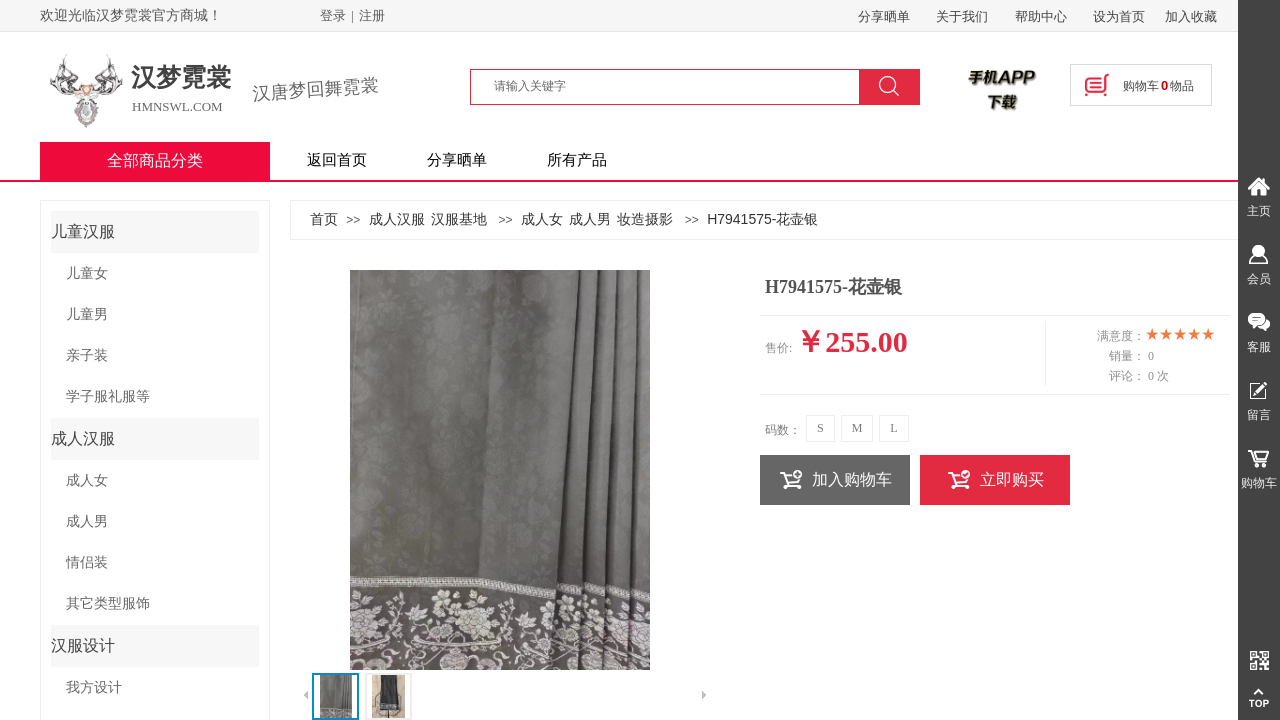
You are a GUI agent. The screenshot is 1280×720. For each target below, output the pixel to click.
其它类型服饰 (108, 603)
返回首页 (337, 160)
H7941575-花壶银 (762, 219)
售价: (778, 348)
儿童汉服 (83, 231)
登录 (333, 15)
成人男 (590, 219)
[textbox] (677, 86)
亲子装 (87, 355)
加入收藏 (1191, 16)
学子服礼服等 (108, 396)
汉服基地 (459, 219)
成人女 (542, 219)
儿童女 (87, 273)
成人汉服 (397, 219)
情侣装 (87, 562)
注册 (372, 15)
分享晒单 (457, 160)
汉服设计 (83, 645)
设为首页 (1119, 16)
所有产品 (577, 160)
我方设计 (94, 687)
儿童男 (87, 314)
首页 (324, 219)
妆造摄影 (645, 219)
